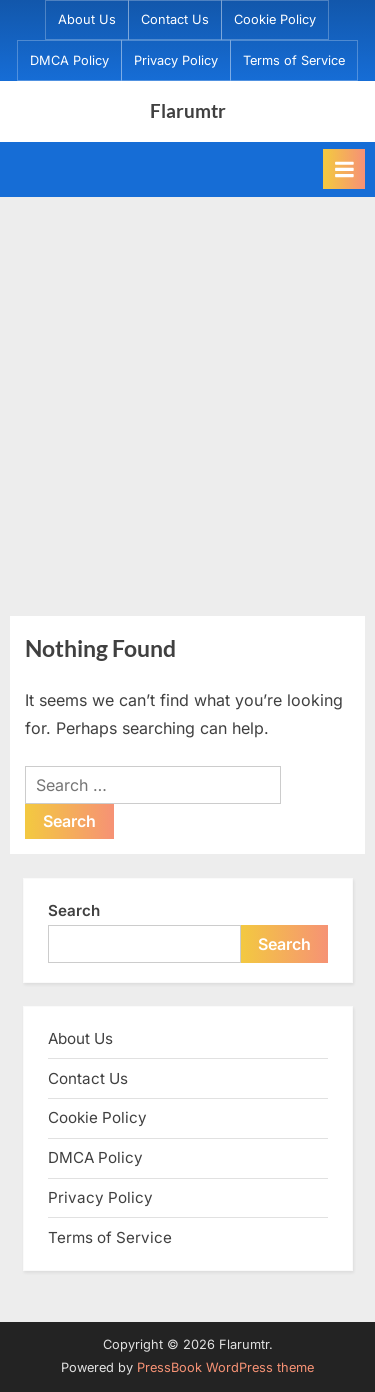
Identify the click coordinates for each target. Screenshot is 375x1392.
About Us (87, 19)
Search (74, 910)
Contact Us (175, 19)
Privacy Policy (176, 60)
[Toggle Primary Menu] (344, 169)
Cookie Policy (275, 19)
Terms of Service (294, 60)
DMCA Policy (69, 60)
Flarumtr (188, 110)
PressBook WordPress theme (225, 1367)
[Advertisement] (187, 394)
